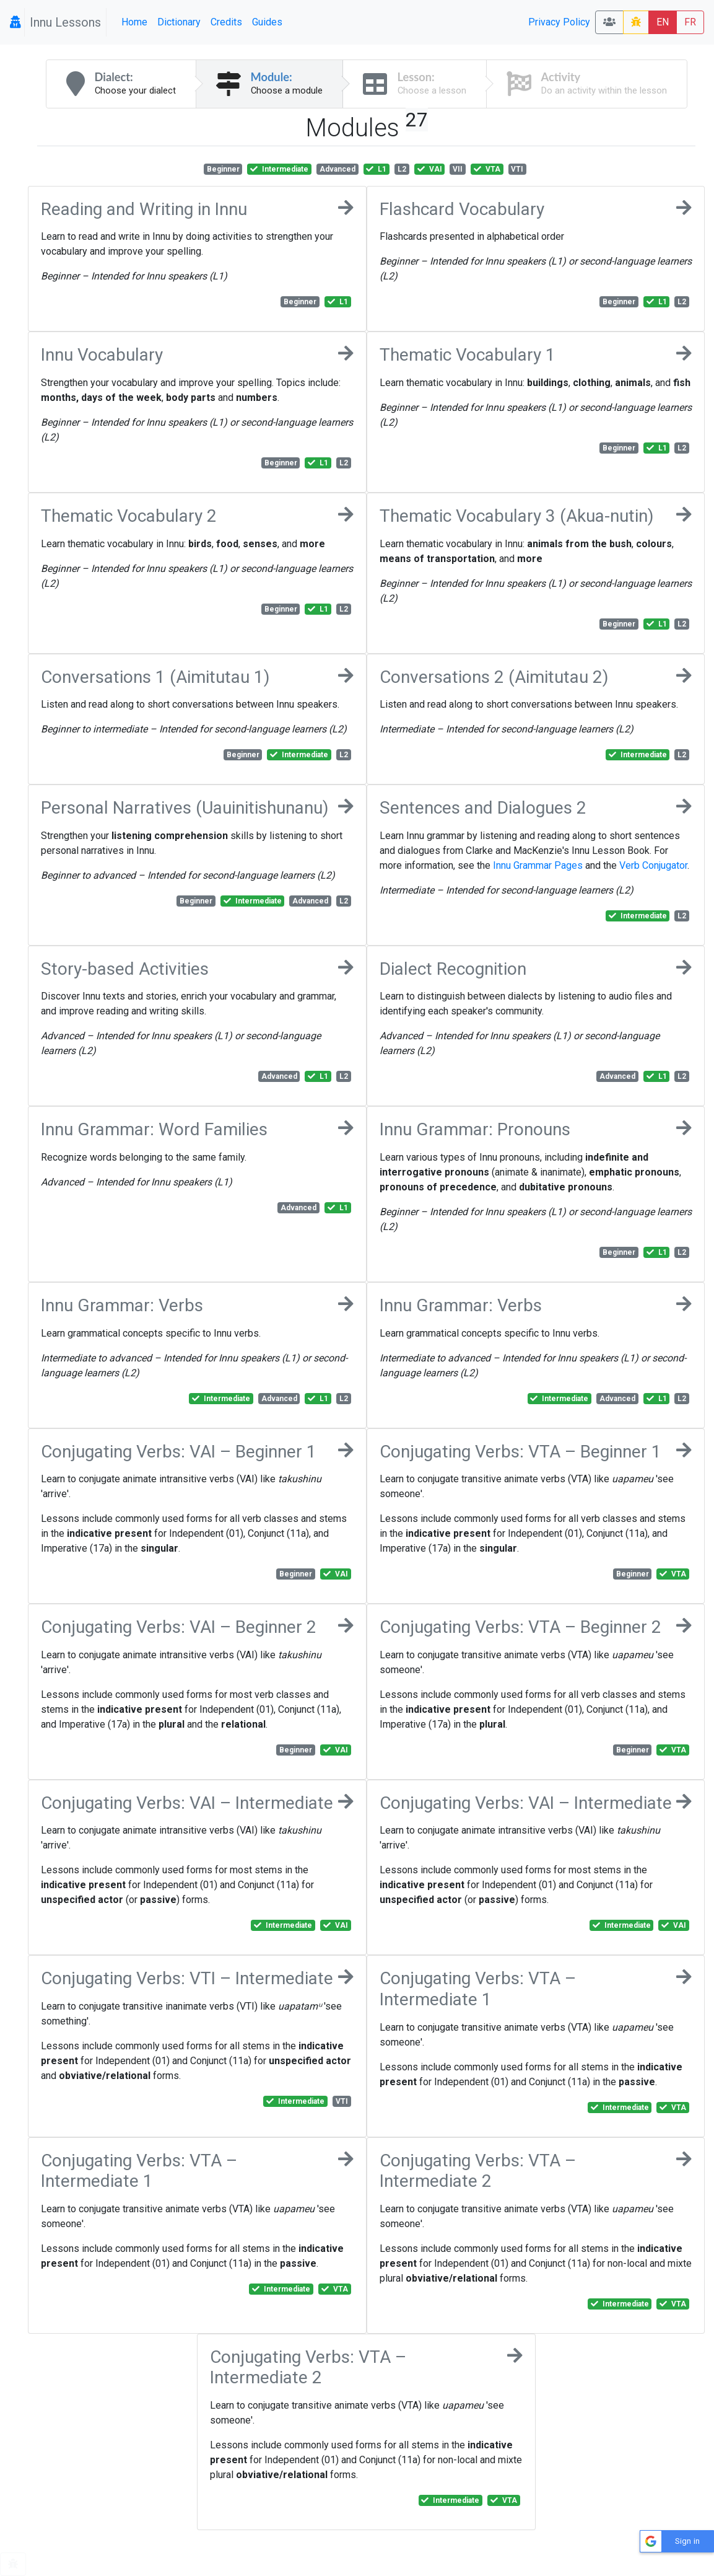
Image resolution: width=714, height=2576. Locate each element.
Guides (267, 22)
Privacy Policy (559, 22)
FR (690, 22)
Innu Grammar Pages (538, 865)
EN (662, 22)
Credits (226, 22)
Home (134, 22)
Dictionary (179, 22)
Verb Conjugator (653, 865)
